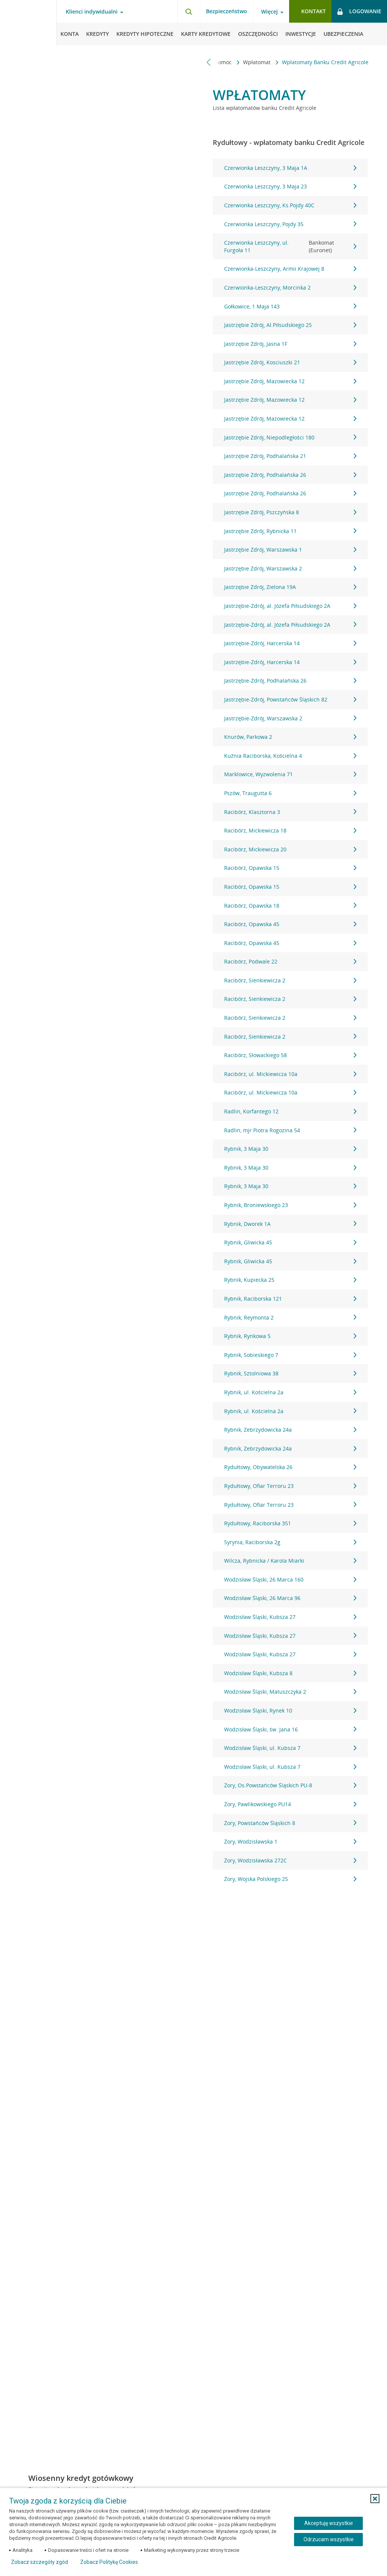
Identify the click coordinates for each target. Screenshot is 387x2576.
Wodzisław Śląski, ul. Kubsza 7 (290, 1747)
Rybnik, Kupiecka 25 (290, 1279)
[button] (375, 2499)
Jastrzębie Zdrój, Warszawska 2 (290, 568)
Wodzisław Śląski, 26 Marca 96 (290, 1598)
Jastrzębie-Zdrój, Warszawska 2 (290, 718)
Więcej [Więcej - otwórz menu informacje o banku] (269, 12)
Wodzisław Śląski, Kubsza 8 (290, 1673)
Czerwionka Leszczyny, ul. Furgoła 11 (290, 246)
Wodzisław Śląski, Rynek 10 (290, 1710)
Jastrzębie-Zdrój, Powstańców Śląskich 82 (290, 699)
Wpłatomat (257, 62)
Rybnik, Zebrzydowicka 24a (290, 1429)
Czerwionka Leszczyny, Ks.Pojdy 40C (290, 205)
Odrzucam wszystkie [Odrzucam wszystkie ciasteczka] (328, 2539)
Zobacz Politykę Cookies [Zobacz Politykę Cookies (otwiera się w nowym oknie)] (109, 2562)
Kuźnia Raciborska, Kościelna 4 (290, 755)
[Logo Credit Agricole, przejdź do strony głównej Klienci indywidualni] (28, 22)
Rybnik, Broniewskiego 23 (290, 1205)
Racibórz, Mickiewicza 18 (290, 830)
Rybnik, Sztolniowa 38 (290, 1373)
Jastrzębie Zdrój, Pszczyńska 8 (290, 512)
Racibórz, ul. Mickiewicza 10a (290, 1074)
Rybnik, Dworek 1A (290, 1223)
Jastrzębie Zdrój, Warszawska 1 (290, 549)
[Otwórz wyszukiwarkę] (188, 11)
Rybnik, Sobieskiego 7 (290, 1354)
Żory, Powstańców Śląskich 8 (290, 1823)
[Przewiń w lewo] (208, 62)
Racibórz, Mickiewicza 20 (290, 849)
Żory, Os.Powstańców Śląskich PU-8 (290, 1785)
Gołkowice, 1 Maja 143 (290, 306)
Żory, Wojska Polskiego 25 (290, 1878)
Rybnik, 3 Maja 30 (290, 1148)
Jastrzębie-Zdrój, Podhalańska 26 (290, 680)
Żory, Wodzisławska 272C (290, 1860)
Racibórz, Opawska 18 (290, 905)
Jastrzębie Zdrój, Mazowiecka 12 (290, 381)
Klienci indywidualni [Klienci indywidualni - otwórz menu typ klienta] (92, 12)
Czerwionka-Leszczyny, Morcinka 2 (290, 287)
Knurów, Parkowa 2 (290, 736)
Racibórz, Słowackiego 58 (290, 1055)
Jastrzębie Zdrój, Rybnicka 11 (290, 531)
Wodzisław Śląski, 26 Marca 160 (290, 1579)
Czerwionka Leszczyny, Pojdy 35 (290, 224)
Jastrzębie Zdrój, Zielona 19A (290, 586)
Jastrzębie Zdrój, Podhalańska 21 (290, 455)
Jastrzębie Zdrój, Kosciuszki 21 (290, 362)
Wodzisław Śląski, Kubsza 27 (290, 1616)
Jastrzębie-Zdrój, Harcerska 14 (290, 643)
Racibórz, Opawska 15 (290, 867)
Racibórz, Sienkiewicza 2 (290, 980)
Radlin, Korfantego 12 (290, 1111)
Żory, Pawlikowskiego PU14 (290, 1804)
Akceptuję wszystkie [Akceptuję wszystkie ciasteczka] (328, 2523)
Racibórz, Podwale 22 (290, 961)
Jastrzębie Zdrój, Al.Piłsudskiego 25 (290, 324)
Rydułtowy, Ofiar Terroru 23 (290, 1485)
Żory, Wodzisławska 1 (290, 1841)
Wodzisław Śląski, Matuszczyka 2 (290, 1691)
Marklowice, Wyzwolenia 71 (290, 774)
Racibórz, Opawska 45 (290, 924)
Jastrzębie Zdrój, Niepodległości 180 (290, 437)
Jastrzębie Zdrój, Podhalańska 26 (290, 474)
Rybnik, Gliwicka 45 (290, 1242)
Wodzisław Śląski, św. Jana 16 (290, 1729)
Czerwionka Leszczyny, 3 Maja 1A (290, 167)
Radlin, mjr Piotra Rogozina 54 (290, 1130)
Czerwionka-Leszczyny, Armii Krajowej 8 (290, 268)
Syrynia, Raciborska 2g (290, 1542)
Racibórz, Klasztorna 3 (290, 812)
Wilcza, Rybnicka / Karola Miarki (290, 1560)
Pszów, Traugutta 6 (290, 793)
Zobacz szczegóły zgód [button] (39, 2562)
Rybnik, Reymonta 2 (290, 1317)
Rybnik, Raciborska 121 (290, 1298)
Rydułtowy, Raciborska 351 (290, 1523)
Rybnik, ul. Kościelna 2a (290, 1392)
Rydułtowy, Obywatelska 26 (290, 1467)
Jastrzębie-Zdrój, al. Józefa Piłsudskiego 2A (290, 605)
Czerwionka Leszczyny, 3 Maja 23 (290, 186)
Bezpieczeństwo (226, 11)
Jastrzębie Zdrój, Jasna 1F (290, 343)
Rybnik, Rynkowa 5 (290, 1336)
